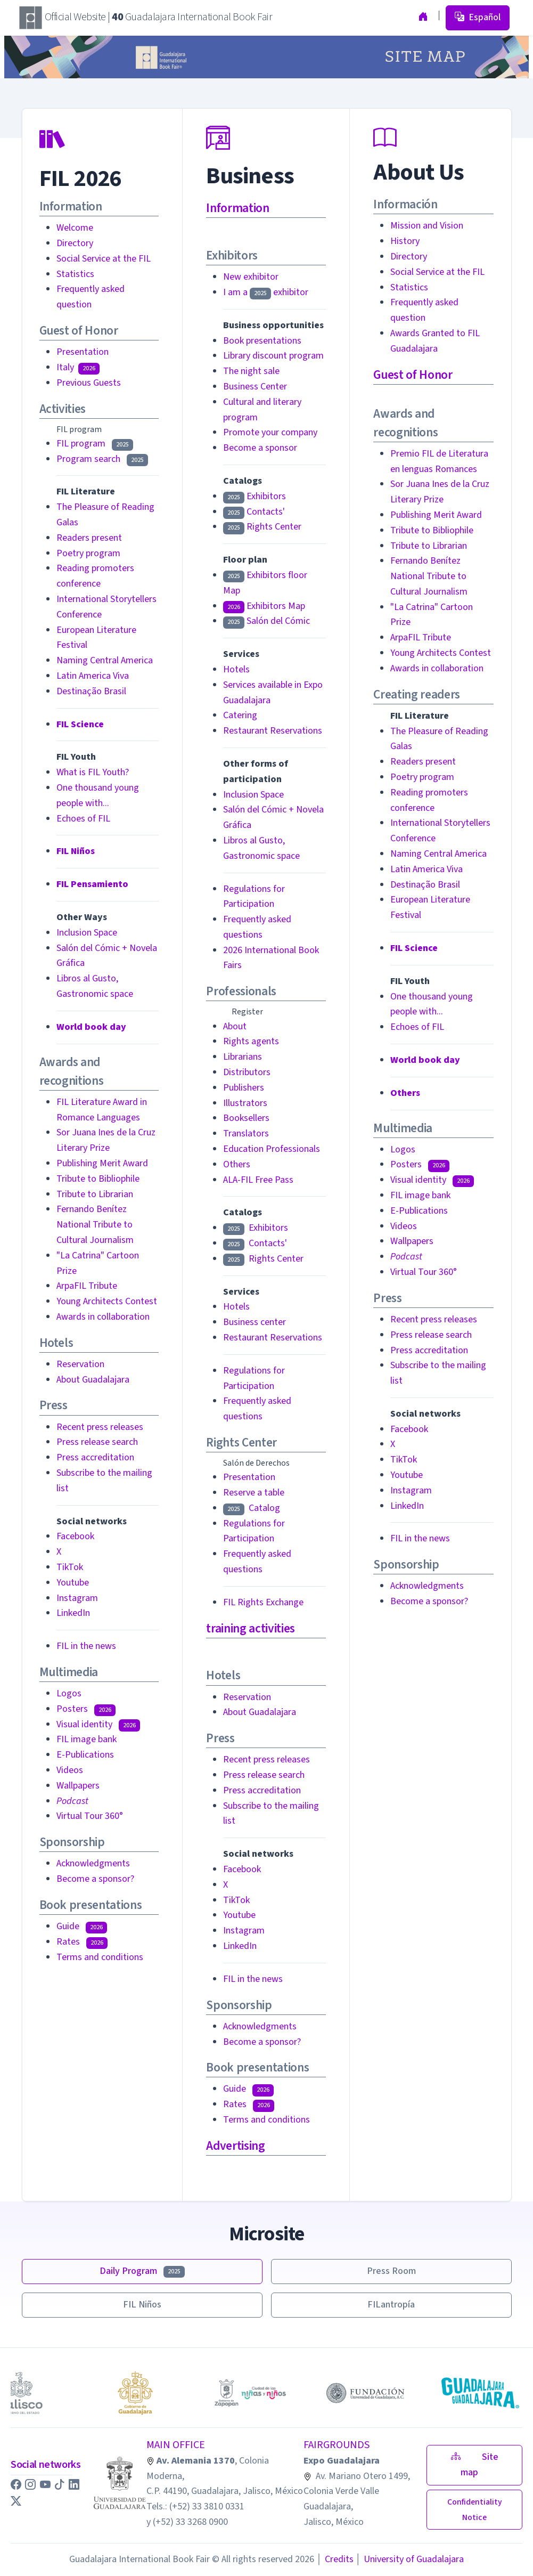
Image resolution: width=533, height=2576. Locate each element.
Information (237, 208)
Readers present (89, 538)
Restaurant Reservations (272, 730)
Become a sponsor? (95, 1879)
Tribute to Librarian (94, 1194)
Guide (81, 1926)
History (405, 241)
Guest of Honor (412, 375)
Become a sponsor (260, 447)
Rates (82, 1941)
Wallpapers (78, 1785)
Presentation (82, 352)
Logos (68, 1693)
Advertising (235, 2146)
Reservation (80, 1364)
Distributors (246, 1072)
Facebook (75, 1536)
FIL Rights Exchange (263, 1602)
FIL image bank (86, 1739)
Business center (254, 1322)
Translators (246, 1133)
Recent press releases (99, 1427)
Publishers (243, 1087)
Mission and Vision (426, 225)
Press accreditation (95, 1457)
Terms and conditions (99, 1957)
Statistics (75, 274)
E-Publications (85, 1754)
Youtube (72, 1582)
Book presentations (262, 340)
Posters (86, 1709)
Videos (69, 1770)
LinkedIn (73, 1613)
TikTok (69, 1567)
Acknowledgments (93, 1863)
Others (236, 1164)
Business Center (255, 386)
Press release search (97, 1442)
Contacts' (254, 511)
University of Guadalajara (410, 2559)
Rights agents (251, 1041)
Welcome (74, 227)
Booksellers (246, 1118)
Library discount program (273, 355)
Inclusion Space (86, 932)
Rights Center (262, 526)
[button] (17, 2485)
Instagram (77, 1598)
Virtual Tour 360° (89, 1816)
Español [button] (478, 17)
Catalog (251, 1508)
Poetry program (88, 553)
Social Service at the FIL (103, 258)
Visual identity (98, 1724)
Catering (240, 715)
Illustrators (245, 1103)
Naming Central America (104, 660)
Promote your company (270, 432)
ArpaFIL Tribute (86, 1286)
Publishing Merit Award (102, 1163)
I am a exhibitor (265, 292)
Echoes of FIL (83, 818)
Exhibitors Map (264, 606)
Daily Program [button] (142, 2271)
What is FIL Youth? (92, 772)
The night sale (251, 371)
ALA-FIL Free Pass (258, 1180)
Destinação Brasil (91, 691)
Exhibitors (254, 496)
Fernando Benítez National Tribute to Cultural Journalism (95, 1224)
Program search (102, 459)
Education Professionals (271, 1149)
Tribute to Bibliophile (98, 1178)
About (235, 1026)
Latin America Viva (92, 675)
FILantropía (391, 2304)
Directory (74, 243)
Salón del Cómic (266, 621)
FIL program (94, 443)
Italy (78, 367)
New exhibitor (250, 276)
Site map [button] (474, 2464)
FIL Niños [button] (142, 2304)
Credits (334, 2559)
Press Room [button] (391, 2271)
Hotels (236, 669)
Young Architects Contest (106, 1301)
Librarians (242, 1056)
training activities (250, 1628)
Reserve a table (253, 1492)
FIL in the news (86, 1646)
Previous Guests (88, 382)
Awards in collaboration (103, 1316)
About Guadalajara (92, 1379)
